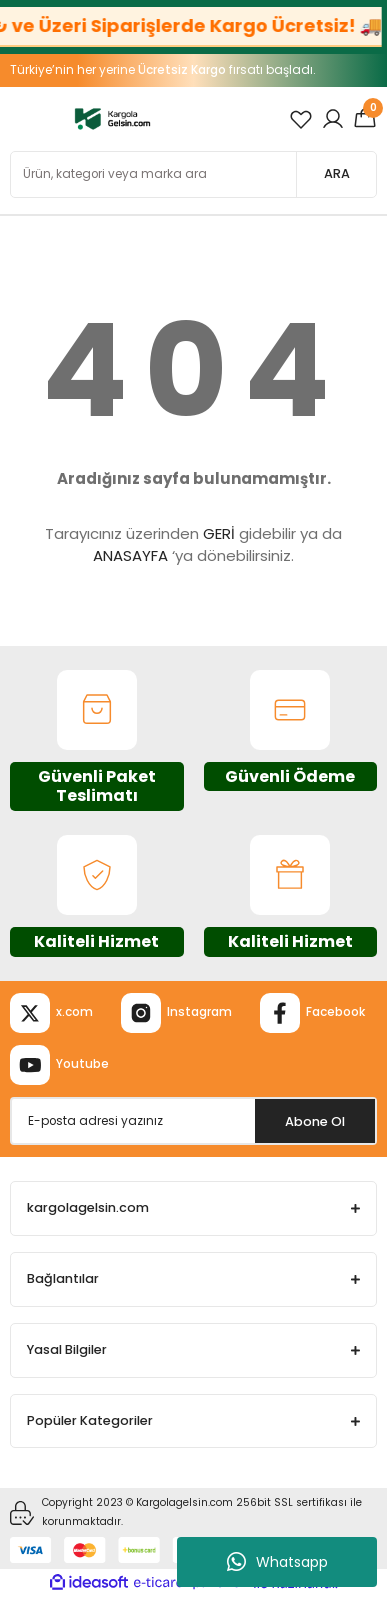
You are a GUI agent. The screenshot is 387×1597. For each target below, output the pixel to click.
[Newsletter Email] (193, 1121)
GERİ (219, 533)
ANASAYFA (130, 555)
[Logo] (112, 118)
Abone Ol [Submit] (315, 1121)
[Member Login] (333, 119)
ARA (337, 173)
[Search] (193, 174)
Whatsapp (277, 1562)
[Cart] (365, 119)
